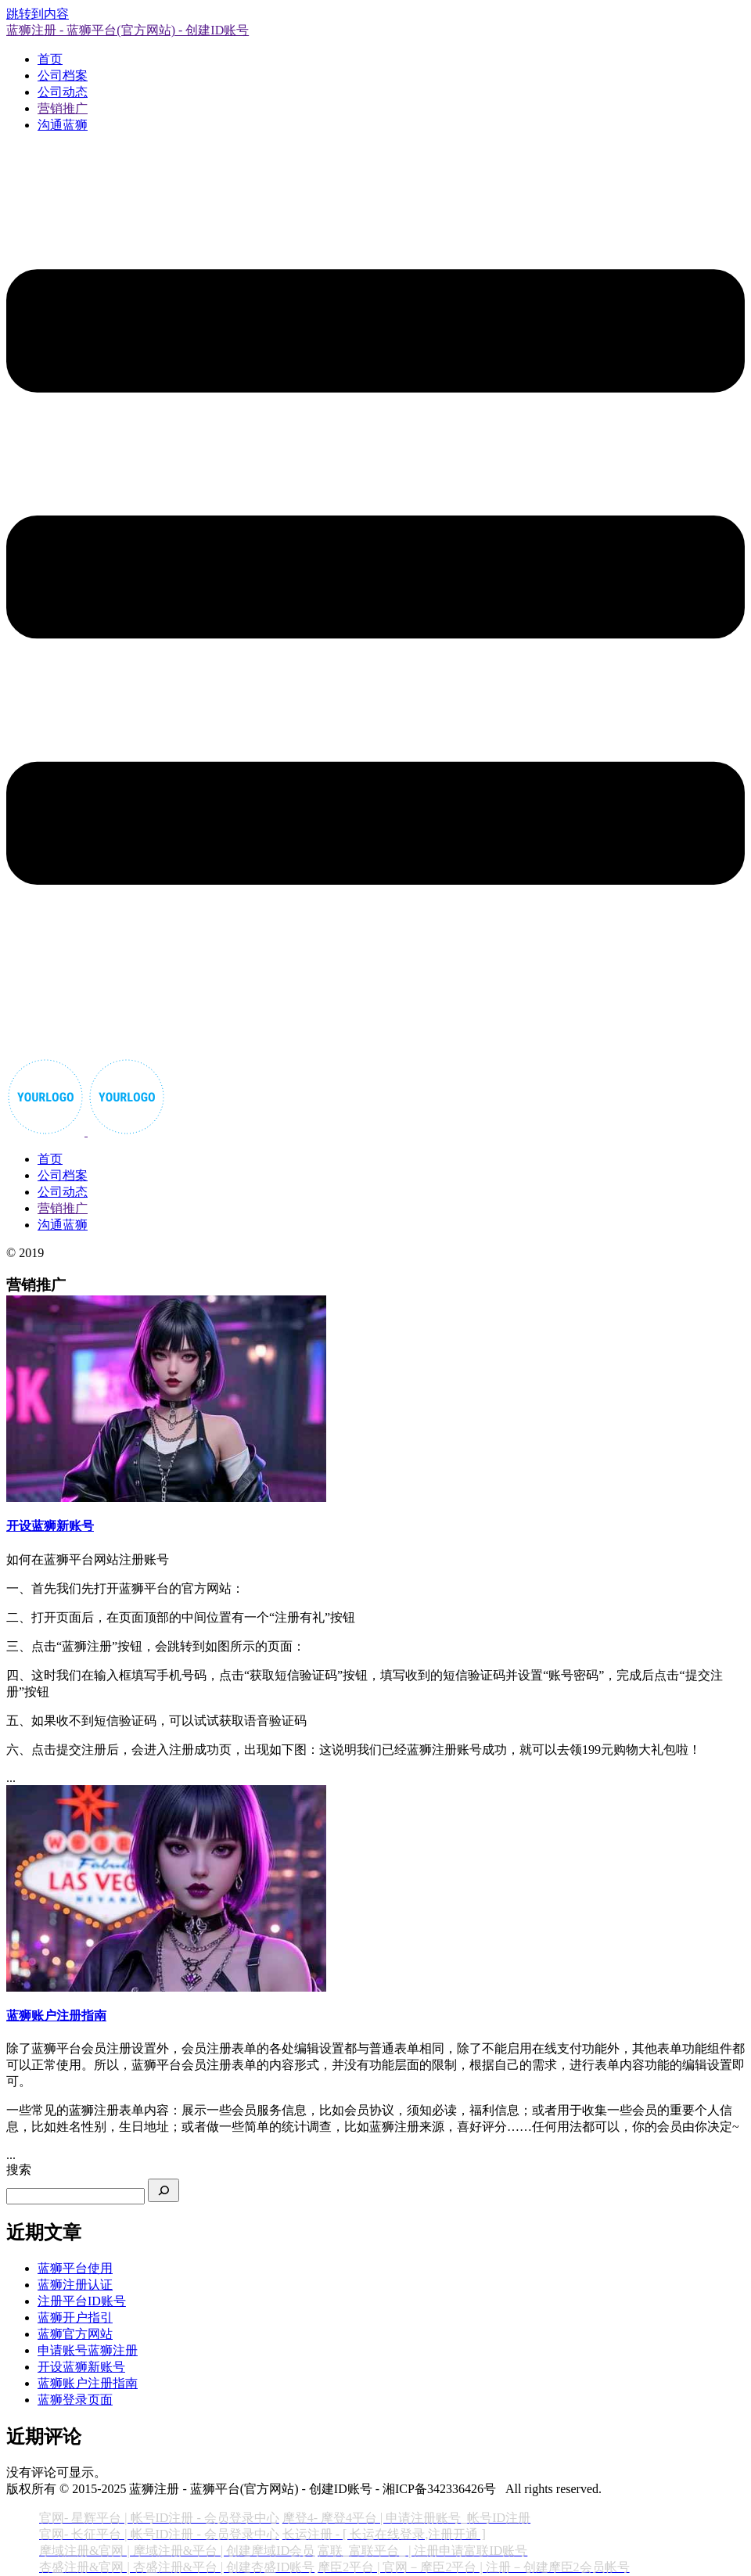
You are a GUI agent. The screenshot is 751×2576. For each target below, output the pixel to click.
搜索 (18, 2169)
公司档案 (63, 75)
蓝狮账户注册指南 (88, 2383)
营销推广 (63, 108)
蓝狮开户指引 (75, 2317)
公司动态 (63, 92)
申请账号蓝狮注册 (88, 2350)
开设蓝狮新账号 (81, 2366)
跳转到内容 (37, 13)
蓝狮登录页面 (75, 2399)
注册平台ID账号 (82, 2301)
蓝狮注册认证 (75, 2284)
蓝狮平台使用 (75, 2268)
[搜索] (163, 2190)
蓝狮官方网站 (75, 2334)
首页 (50, 59)
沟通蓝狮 (63, 124)
